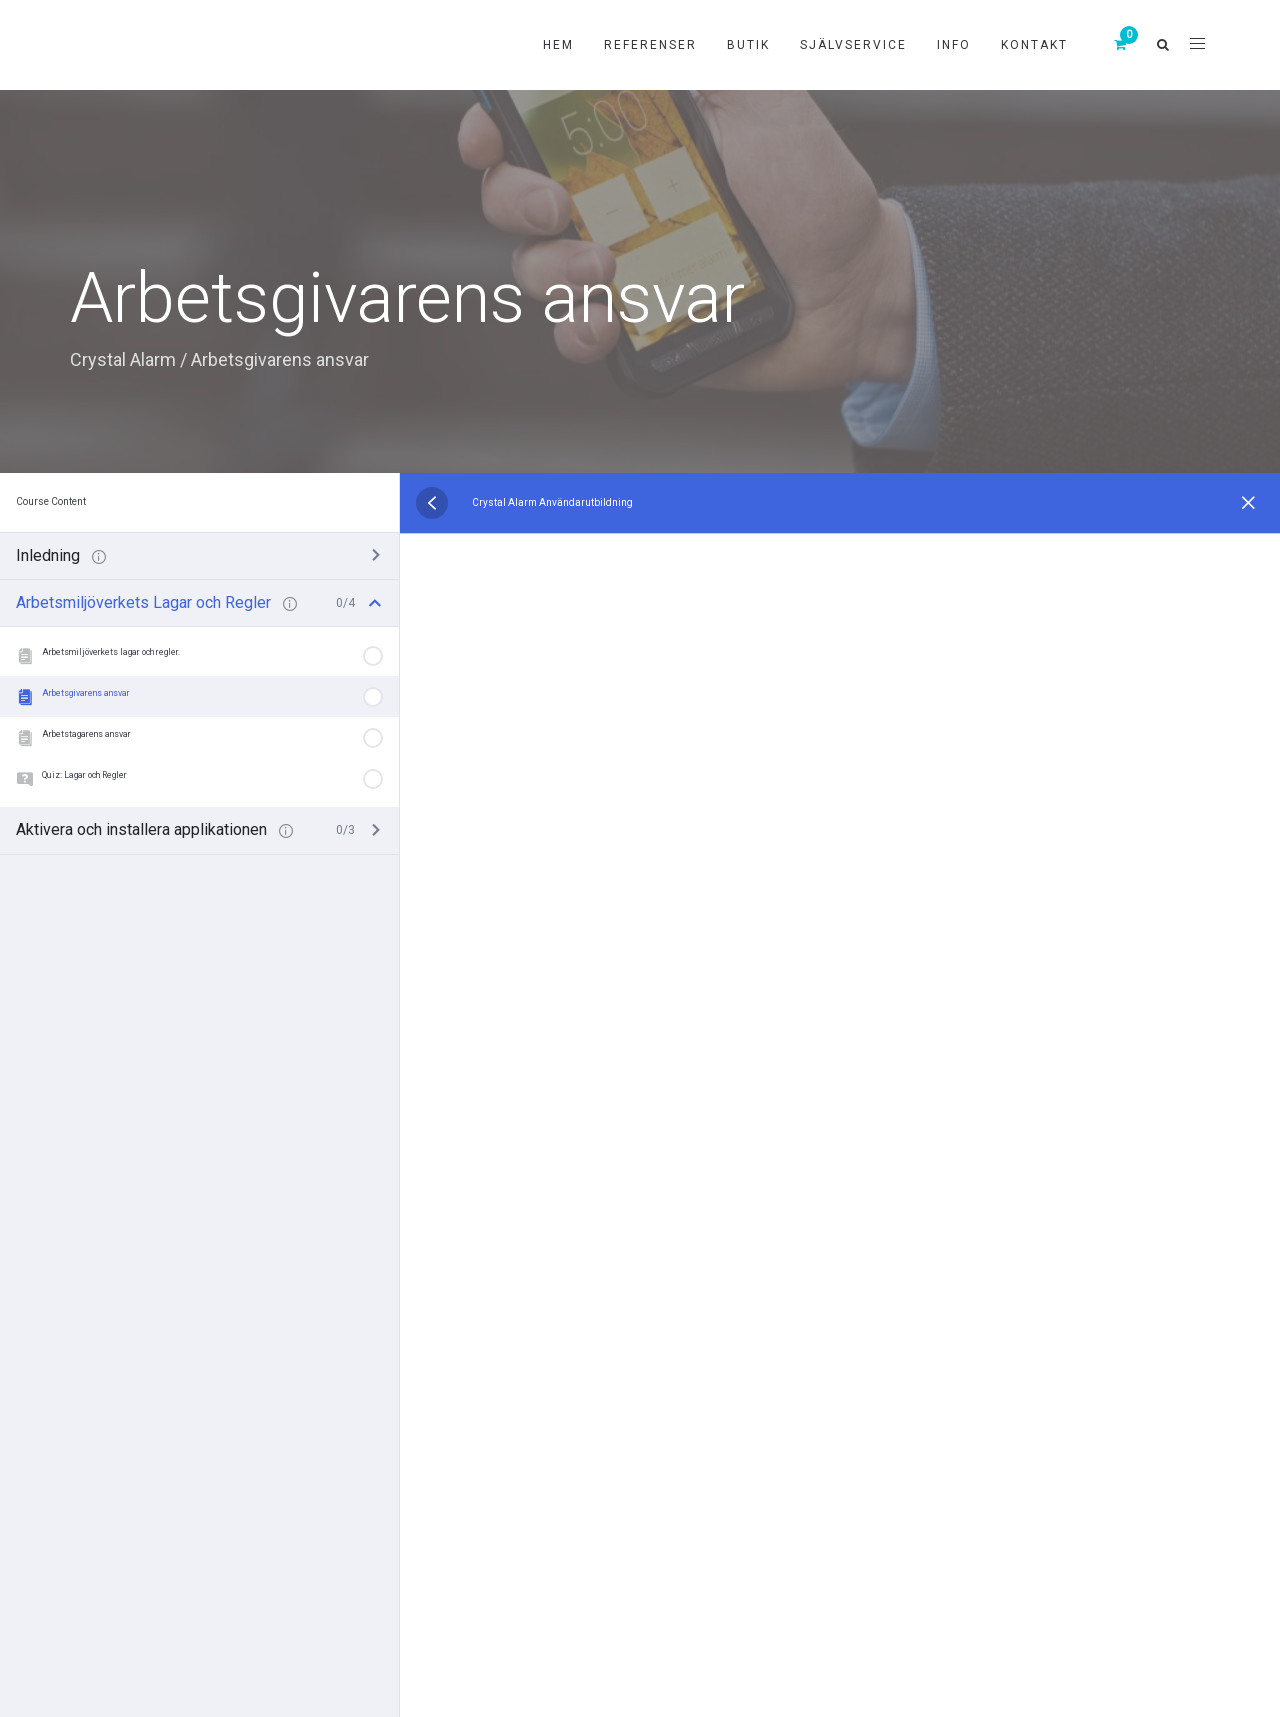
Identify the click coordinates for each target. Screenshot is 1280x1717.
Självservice (853, 45)
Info (954, 45)
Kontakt (1034, 45)
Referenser (650, 45)
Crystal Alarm (123, 359)
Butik (748, 45)
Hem (558, 45)
